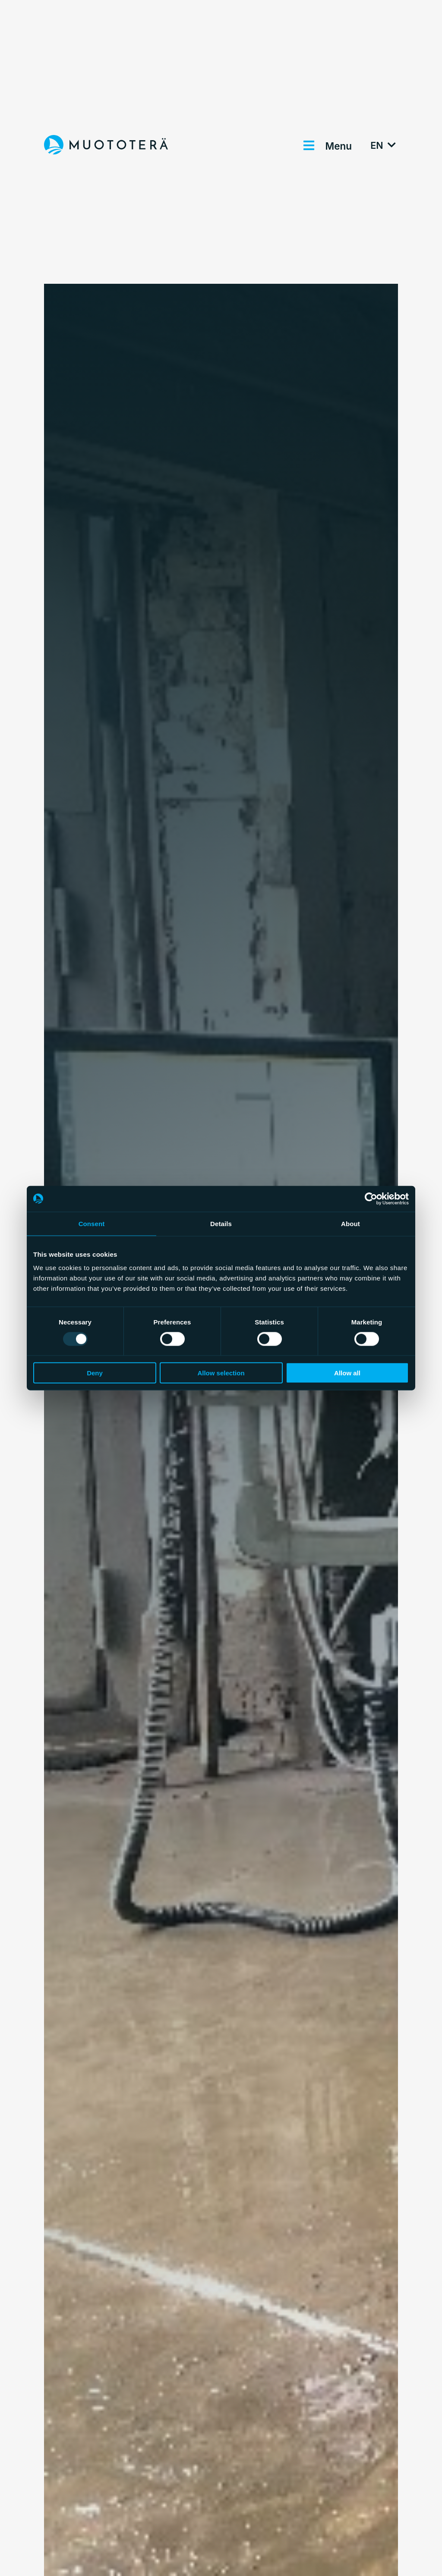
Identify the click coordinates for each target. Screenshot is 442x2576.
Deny (95, 1373)
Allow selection (220, 1373)
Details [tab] (221, 1223)
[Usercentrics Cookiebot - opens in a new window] (371, 1198)
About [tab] (350, 1223)
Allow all (347, 1373)
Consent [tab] (92, 1223)
